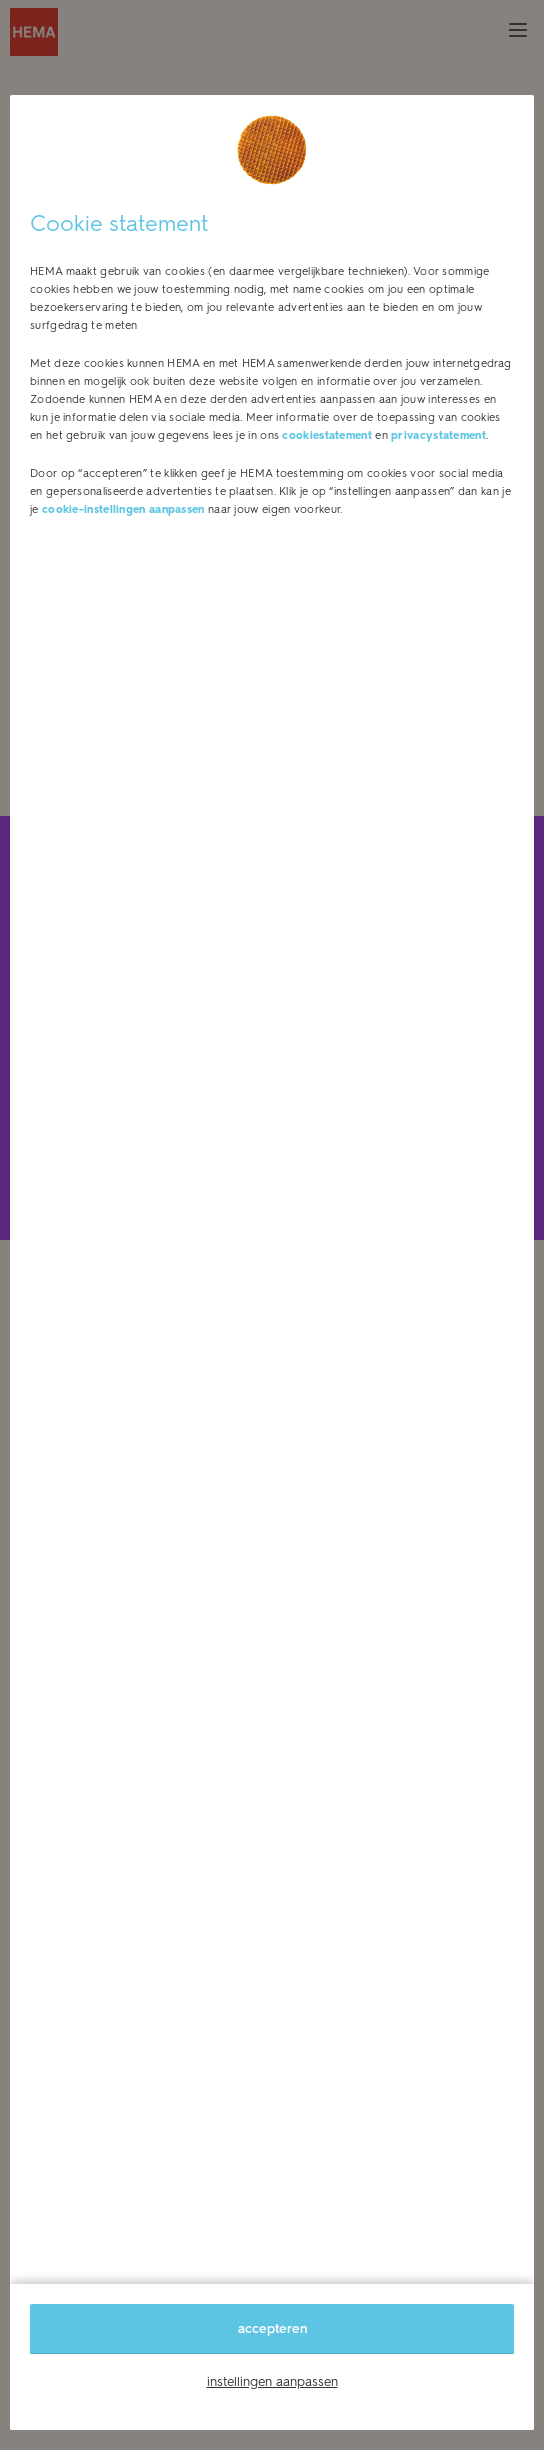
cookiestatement (327, 435)
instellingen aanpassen (272, 2381)
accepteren (272, 2328)
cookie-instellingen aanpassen (123, 509)
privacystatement (438, 435)
